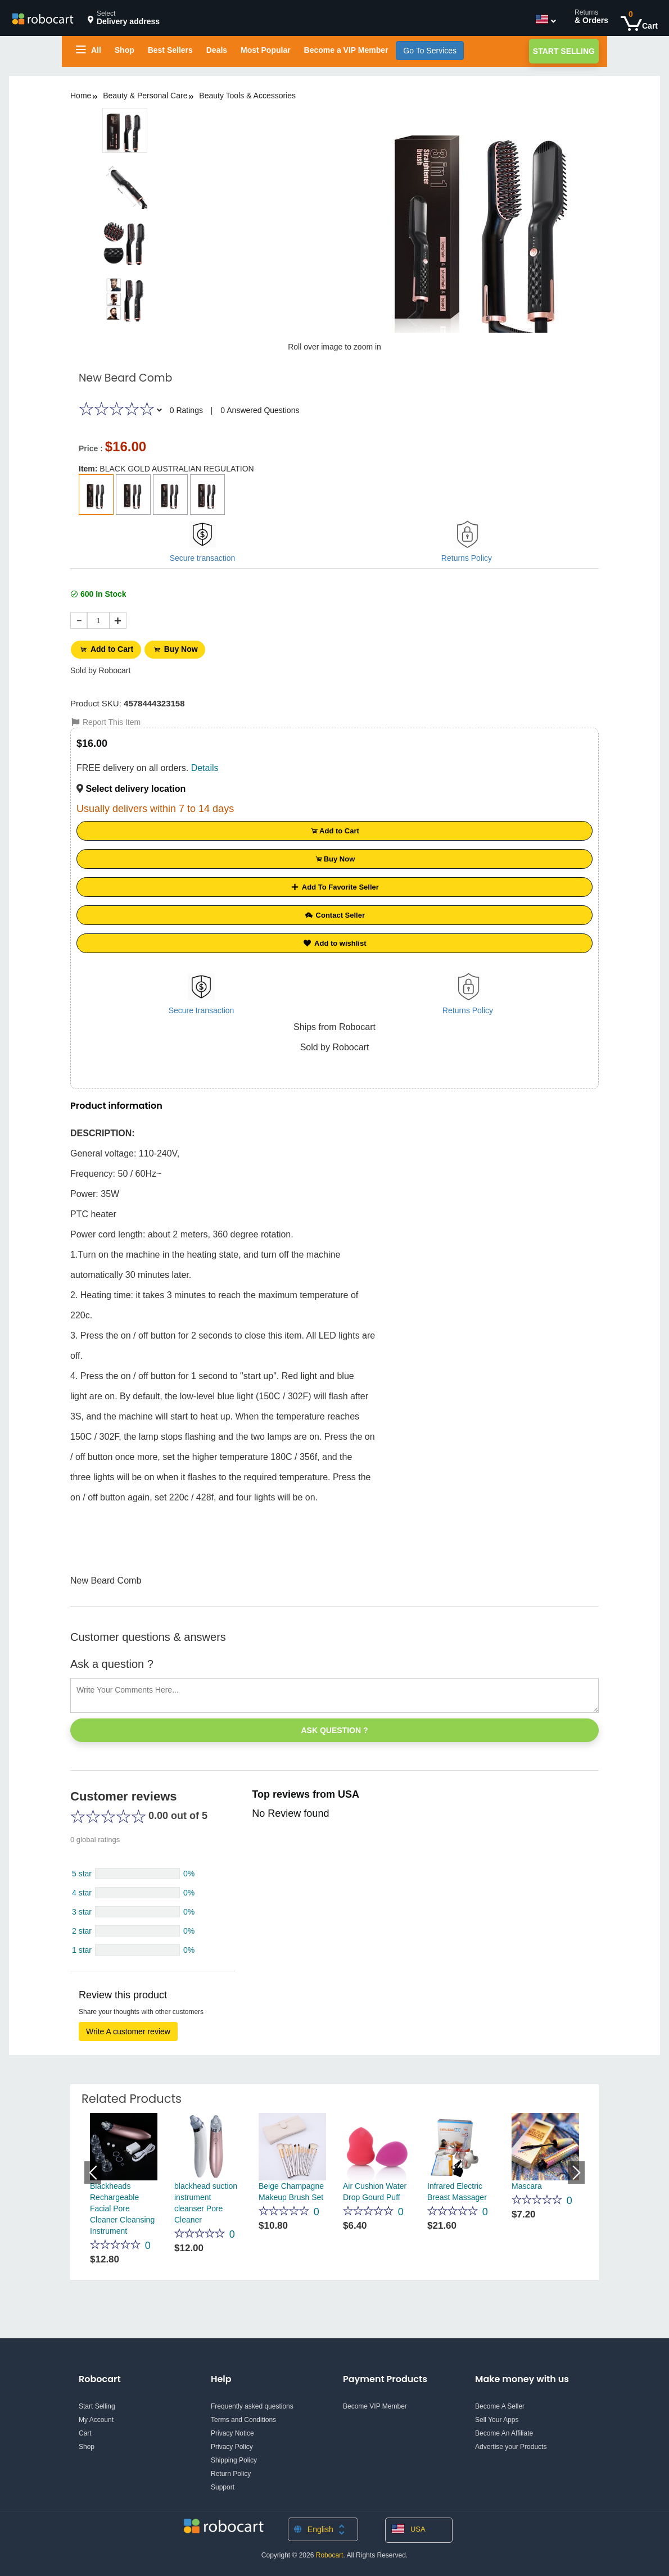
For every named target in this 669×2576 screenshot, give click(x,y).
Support (222, 2484)
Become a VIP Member (346, 50)
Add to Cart (107, 648)
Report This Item (105, 719)
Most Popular (266, 50)
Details (205, 765)
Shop (124, 50)
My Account (96, 2417)
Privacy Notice (232, 2430)
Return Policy (231, 2471)
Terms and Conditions (243, 2417)
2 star (82, 1928)
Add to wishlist (334, 940)
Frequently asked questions (252, 2403)
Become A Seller (500, 2403)
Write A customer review (128, 2028)
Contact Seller (334, 912)
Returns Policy (466, 558)
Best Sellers (170, 50)
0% (189, 1870)
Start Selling (564, 51)
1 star (82, 1947)
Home (80, 95)
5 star (82, 1870)
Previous (92, 2169)
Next (576, 2169)
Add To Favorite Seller (334, 884)
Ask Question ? (334, 1727)
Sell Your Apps (496, 2417)
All (88, 50)
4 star (82, 1889)
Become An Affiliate (504, 2430)
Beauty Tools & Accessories (247, 95)
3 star (82, 1908)
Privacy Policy (232, 2444)
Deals (216, 50)
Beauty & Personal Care (145, 95)
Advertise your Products (510, 2444)
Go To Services (429, 50)
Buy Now (180, 648)
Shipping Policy (234, 2457)
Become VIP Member (375, 2403)
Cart (85, 2430)
